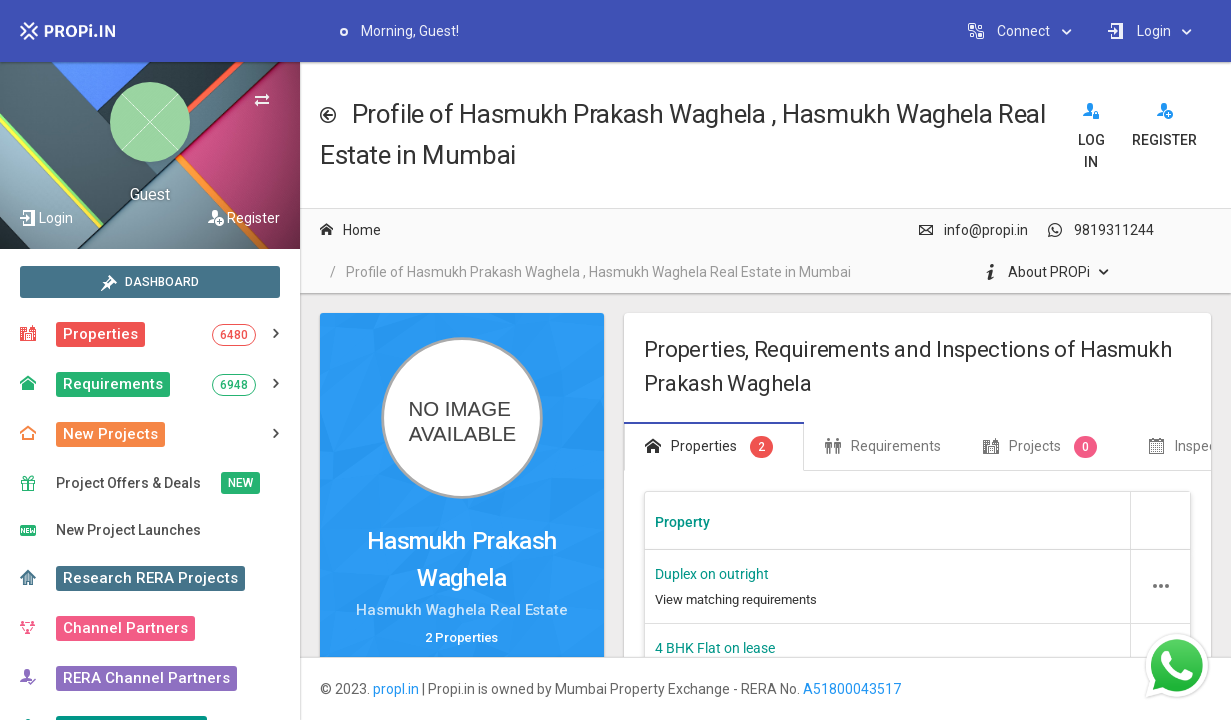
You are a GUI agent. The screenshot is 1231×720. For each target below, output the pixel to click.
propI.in (396, 689)
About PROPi (1036, 272)
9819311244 (1101, 230)
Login (56, 218)
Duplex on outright (712, 574)
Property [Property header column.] (682, 522)
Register (253, 218)
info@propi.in (973, 230)
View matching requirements (736, 599)
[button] (1161, 586)
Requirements (883, 446)
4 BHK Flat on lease (715, 648)
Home (350, 230)
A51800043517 (852, 689)
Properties (709, 447)
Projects (1040, 447)
